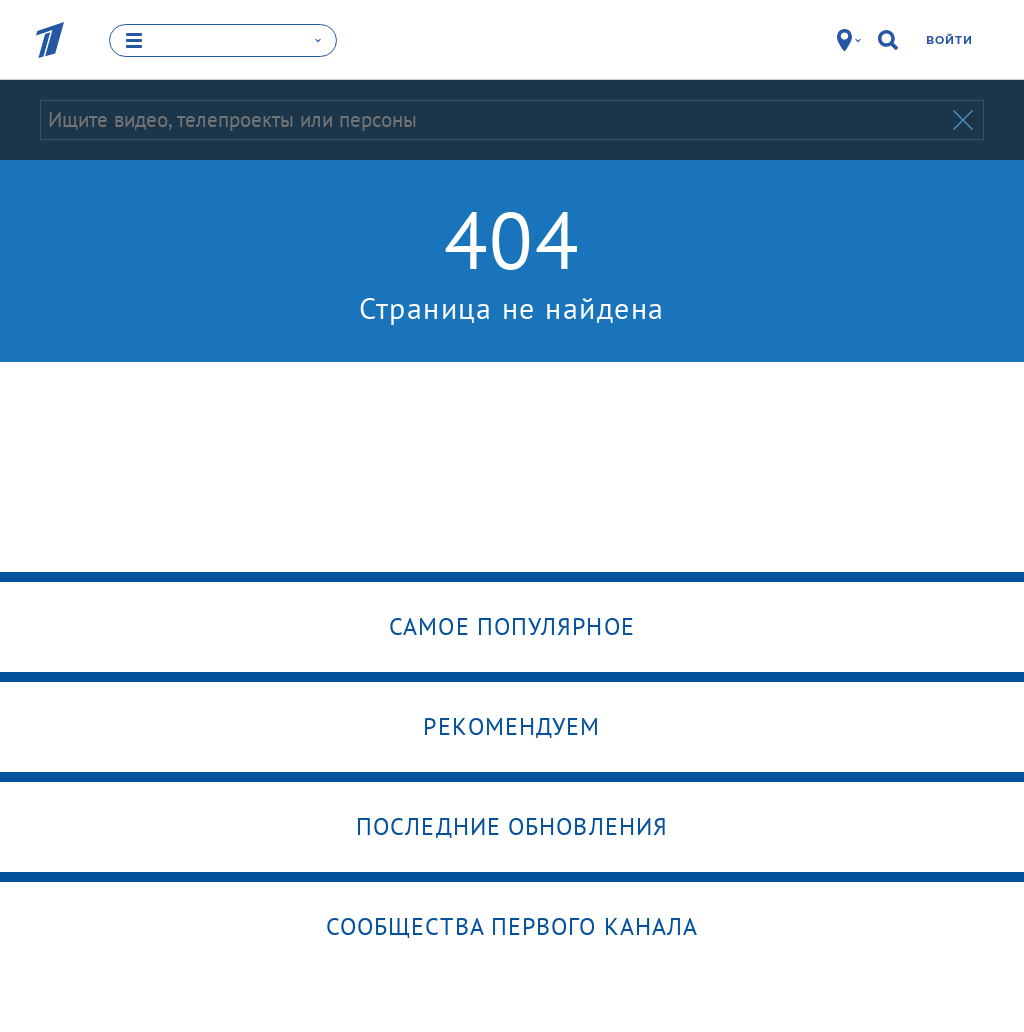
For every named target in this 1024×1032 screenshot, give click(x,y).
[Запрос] (494, 119)
